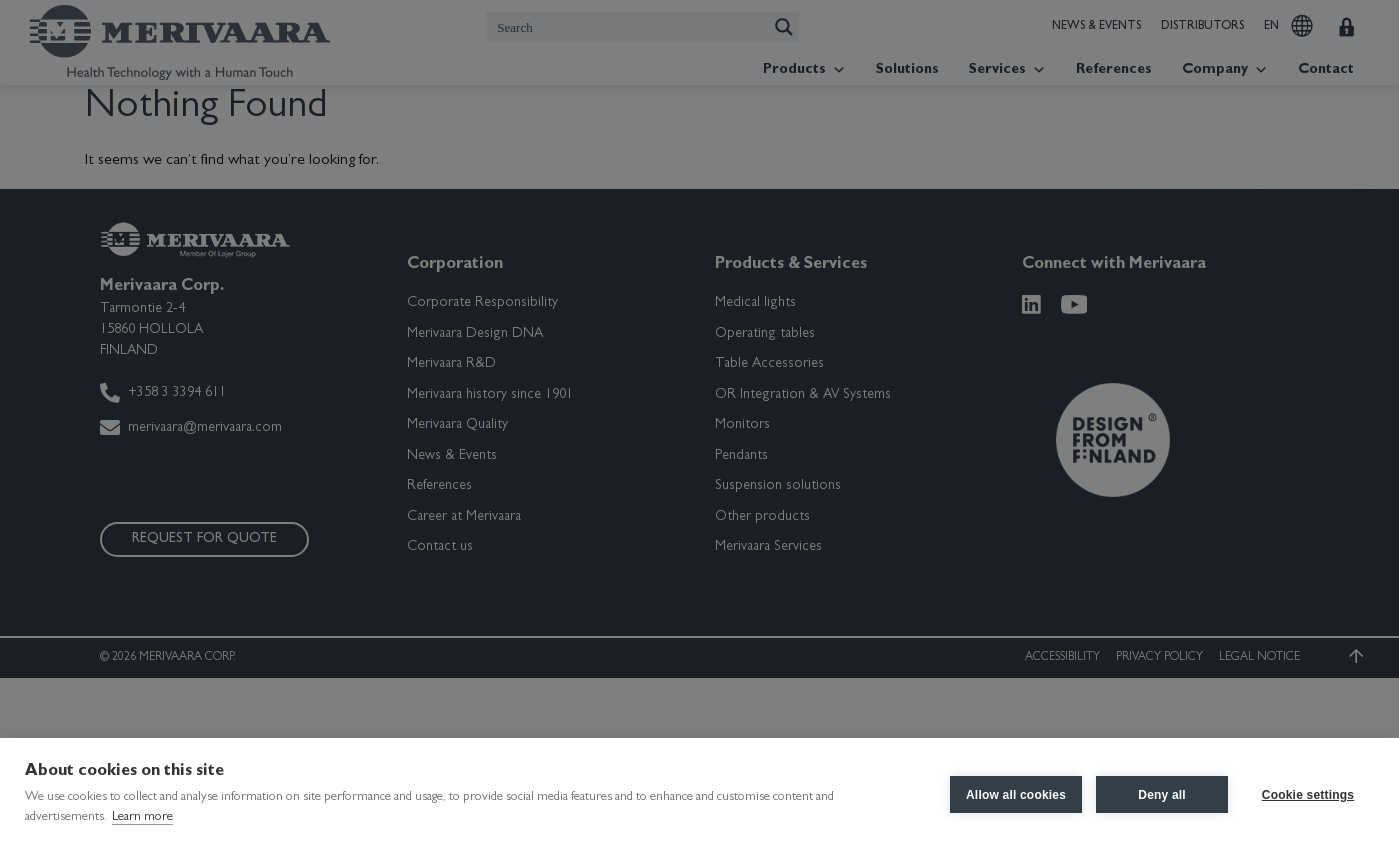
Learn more (142, 817)
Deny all (1162, 795)
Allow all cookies (1016, 795)
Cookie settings (1308, 795)
